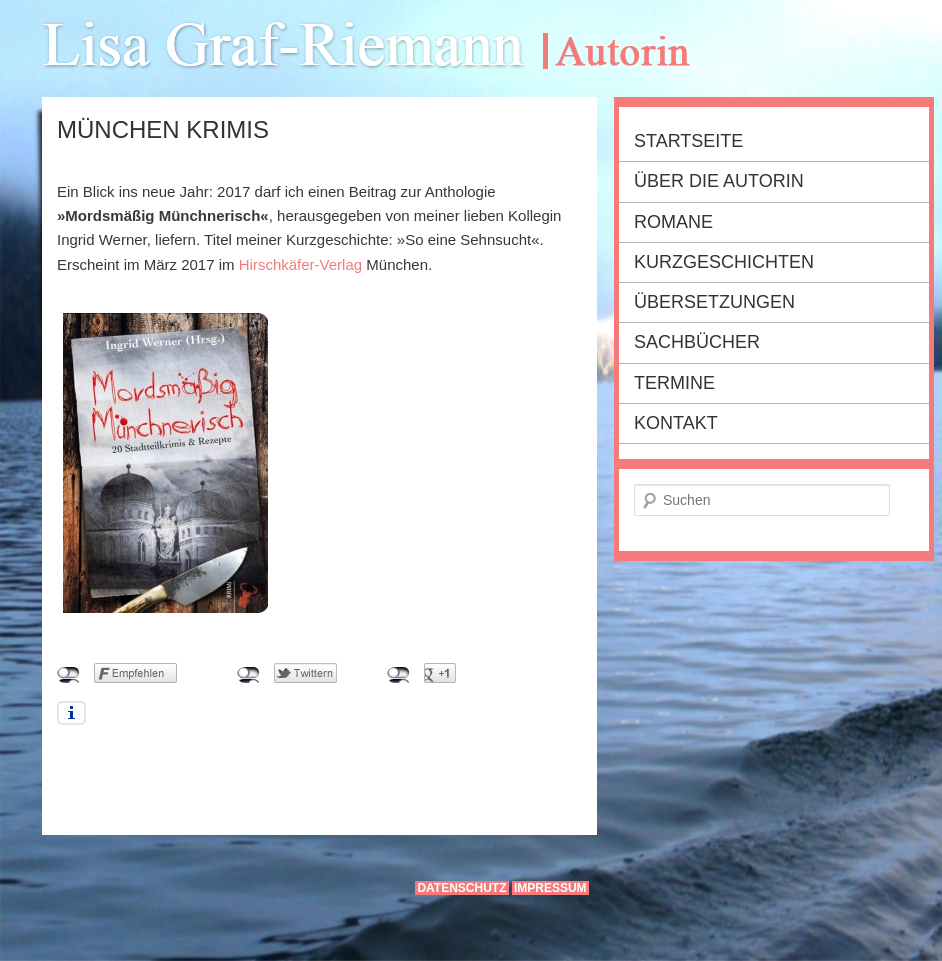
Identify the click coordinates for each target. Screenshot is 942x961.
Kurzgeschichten (724, 262)
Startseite (688, 141)
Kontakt (676, 423)
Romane (673, 222)
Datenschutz (461, 888)
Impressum (550, 888)
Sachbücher (697, 342)
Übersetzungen (714, 302)
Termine (674, 383)
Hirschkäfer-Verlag (300, 264)
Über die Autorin (719, 181)
